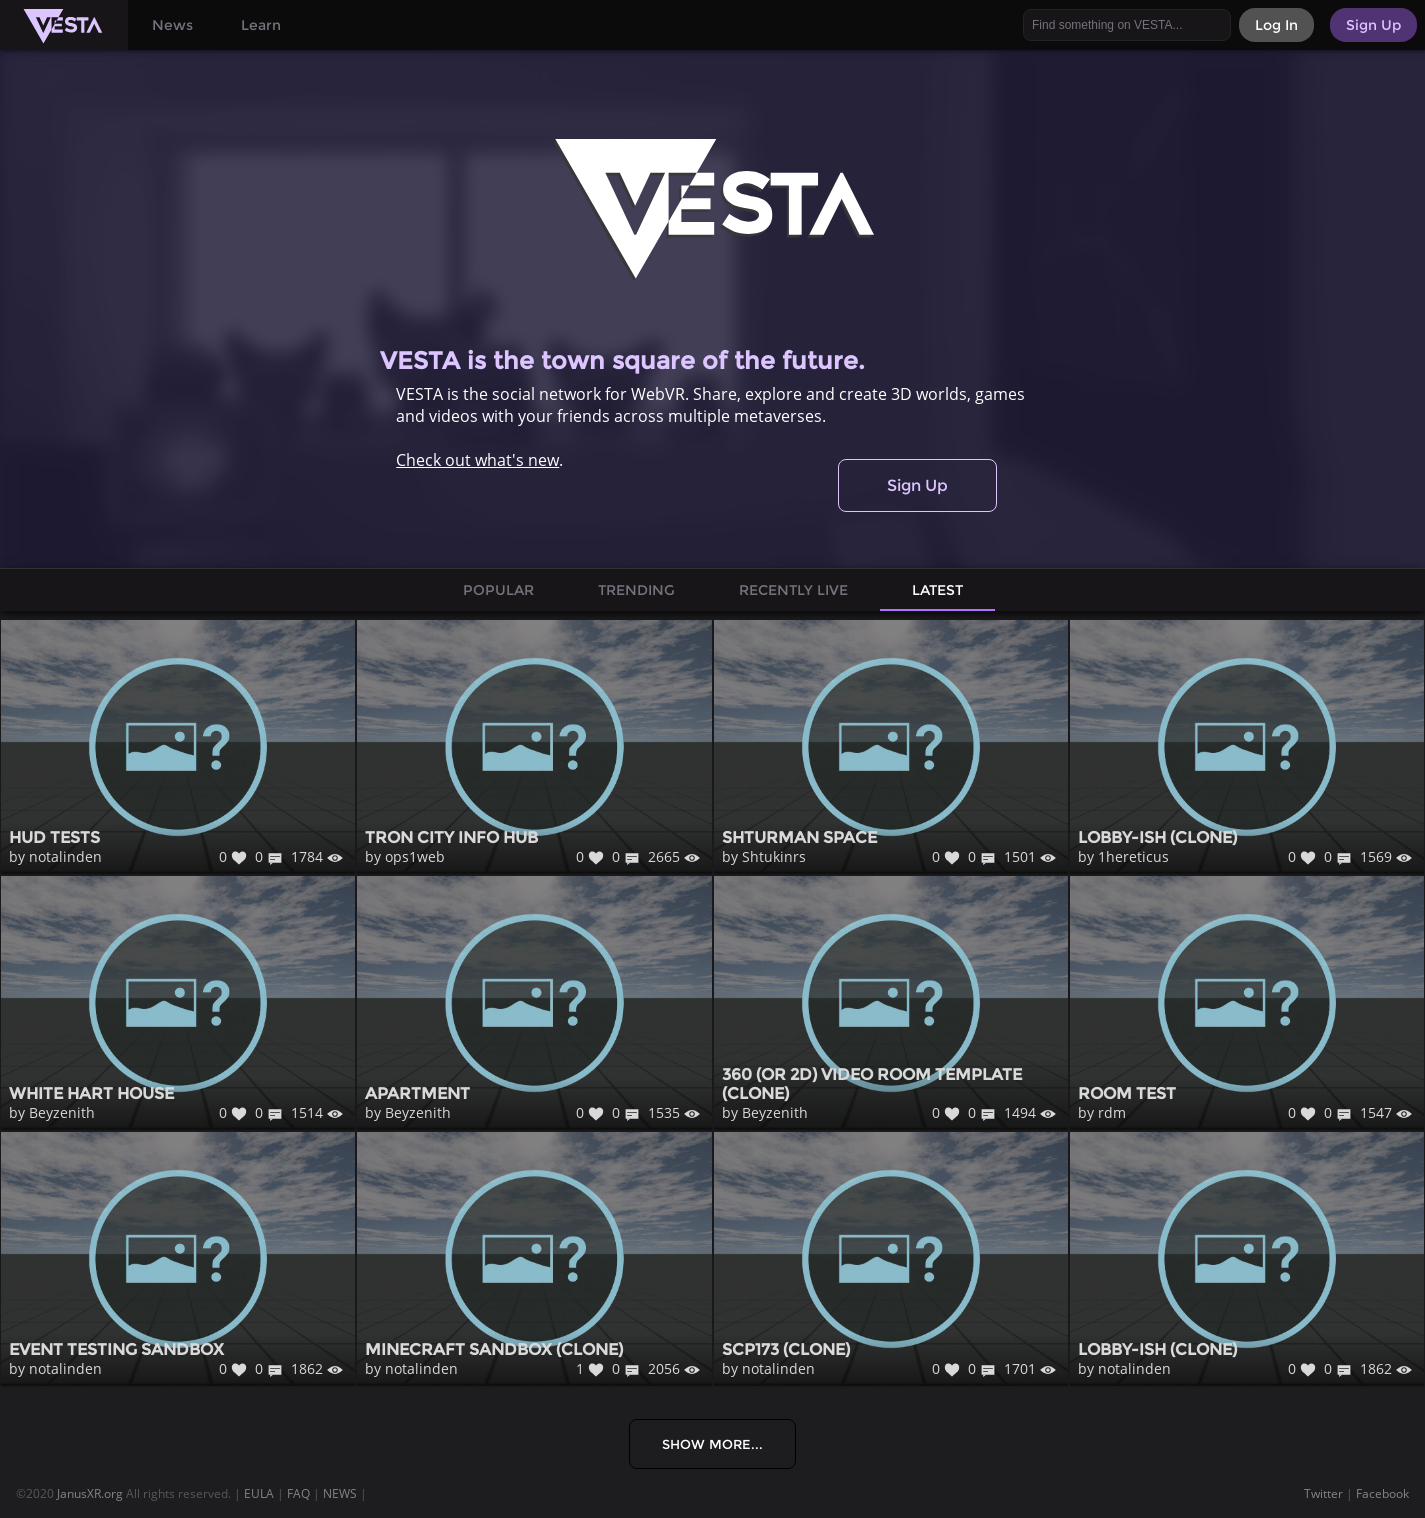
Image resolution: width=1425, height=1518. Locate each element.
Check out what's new (477, 460)
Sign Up (917, 485)
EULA (259, 1493)
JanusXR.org (90, 1493)
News (172, 25)
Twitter (1323, 1493)
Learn (261, 25)
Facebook (1382, 1493)
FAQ (298, 1493)
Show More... (712, 1444)
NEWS (340, 1493)
